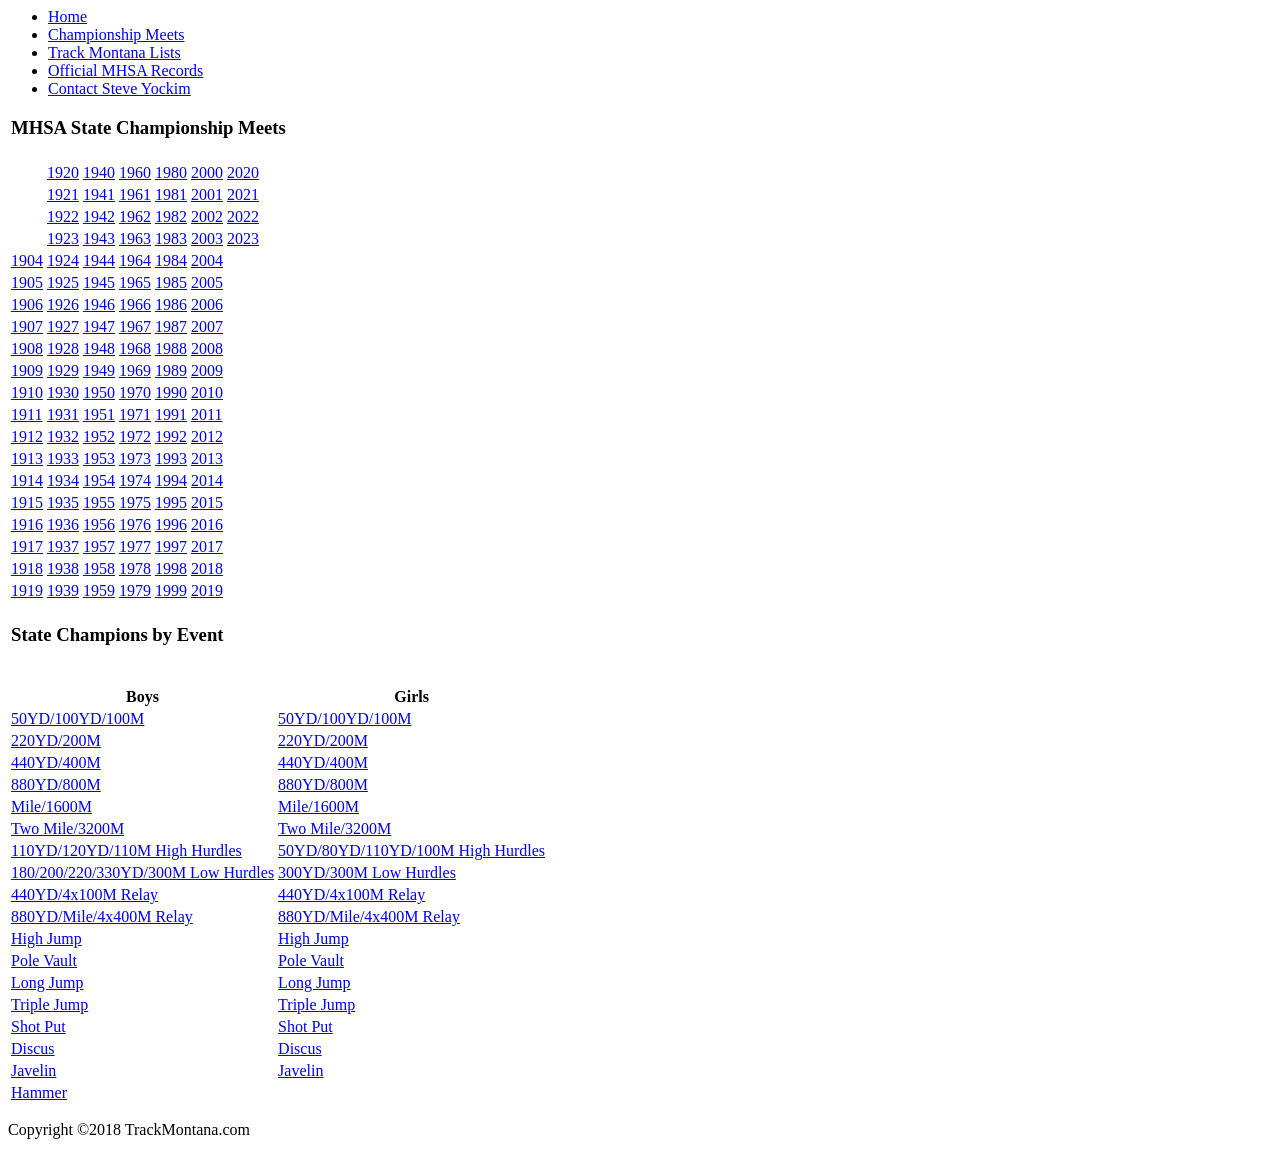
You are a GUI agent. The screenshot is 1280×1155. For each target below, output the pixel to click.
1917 (27, 546)
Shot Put (38, 1026)
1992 (171, 436)
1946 (99, 304)
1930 (63, 392)
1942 (99, 216)
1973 (135, 458)
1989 (171, 370)
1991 (171, 414)
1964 (135, 260)
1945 (99, 282)
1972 (135, 436)
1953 (99, 458)
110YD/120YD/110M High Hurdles (126, 850)
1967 (135, 326)
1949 (99, 370)
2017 (207, 546)
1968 (135, 348)
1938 (63, 568)
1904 (27, 260)
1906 (27, 304)
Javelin (33, 1070)
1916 (27, 524)
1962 (135, 216)
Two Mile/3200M (67, 828)
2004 (207, 260)
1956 (99, 524)
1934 (63, 480)
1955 (99, 502)
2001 (207, 194)
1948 (99, 348)
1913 (27, 458)
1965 (135, 282)
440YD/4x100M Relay (84, 894)
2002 (207, 216)
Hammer (39, 1092)
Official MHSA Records (125, 70)
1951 (99, 414)
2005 (207, 282)
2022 (243, 216)
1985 (171, 282)
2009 (207, 370)
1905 (27, 282)
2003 (207, 238)
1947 (99, 326)
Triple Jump (49, 1004)
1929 (63, 370)
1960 (135, 172)
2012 (207, 436)
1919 (27, 590)
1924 (63, 260)
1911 (26, 414)
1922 (63, 216)
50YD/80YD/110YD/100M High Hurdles (411, 850)
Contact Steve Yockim (119, 88)
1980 (171, 172)
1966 (135, 304)
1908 (27, 348)
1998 (171, 568)
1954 (99, 480)
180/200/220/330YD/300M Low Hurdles (142, 872)
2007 (207, 326)
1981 (171, 194)
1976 (135, 524)
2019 (207, 590)
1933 (63, 458)
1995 (171, 502)
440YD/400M (56, 762)
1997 (171, 546)
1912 (27, 436)
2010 (207, 392)
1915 (27, 502)
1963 (135, 238)
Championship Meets (116, 34)
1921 (63, 194)
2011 (206, 414)
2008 (207, 348)
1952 (99, 436)
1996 (171, 524)
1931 (63, 414)
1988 (171, 348)
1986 (171, 304)
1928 (63, 348)
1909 (27, 370)
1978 (135, 568)
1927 (63, 326)
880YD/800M (56, 784)
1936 (63, 524)
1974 (135, 480)
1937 (63, 546)
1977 (135, 546)
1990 (171, 392)
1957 (99, 546)
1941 (99, 194)
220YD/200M (56, 740)
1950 (99, 392)
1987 (171, 326)
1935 (63, 502)
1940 (99, 172)
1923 (63, 238)
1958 (99, 568)
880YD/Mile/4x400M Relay (102, 916)
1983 (171, 238)
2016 (207, 524)
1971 (135, 414)
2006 (207, 304)
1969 (135, 370)
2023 (243, 238)
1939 (63, 590)
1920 (63, 172)
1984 (171, 260)
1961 (135, 194)
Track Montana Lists (114, 52)
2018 (207, 568)
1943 (99, 238)
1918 (27, 568)
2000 (207, 172)
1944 (99, 260)
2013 (207, 458)
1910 (27, 392)
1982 (171, 216)
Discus (33, 1048)
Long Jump (47, 982)
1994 (171, 480)
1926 (63, 304)
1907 (27, 326)
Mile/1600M (51, 806)
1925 (63, 282)
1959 (99, 590)
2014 (207, 480)
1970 (135, 392)
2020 (243, 172)
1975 (135, 502)
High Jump (46, 938)
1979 (135, 590)
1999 (171, 590)
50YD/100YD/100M (77, 718)
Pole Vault (44, 960)
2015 (207, 502)
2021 (243, 194)
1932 (63, 436)
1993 (171, 458)
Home (67, 16)
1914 (27, 480)
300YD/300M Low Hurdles (367, 872)
